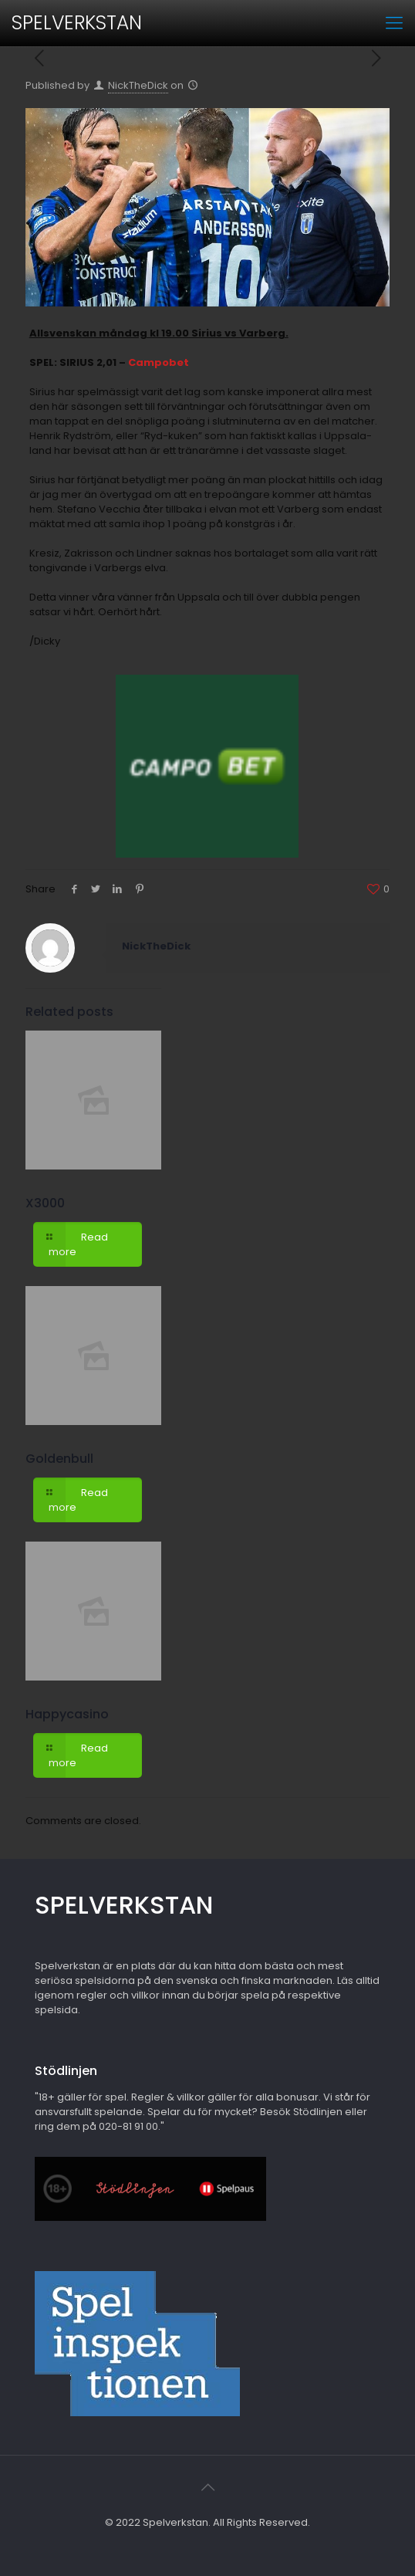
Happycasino (67, 1714)
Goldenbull (59, 1458)
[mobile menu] (394, 23)
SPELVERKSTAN (77, 22)
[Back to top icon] (207, 2487)
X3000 (45, 1203)
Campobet (158, 362)
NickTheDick (138, 85)
